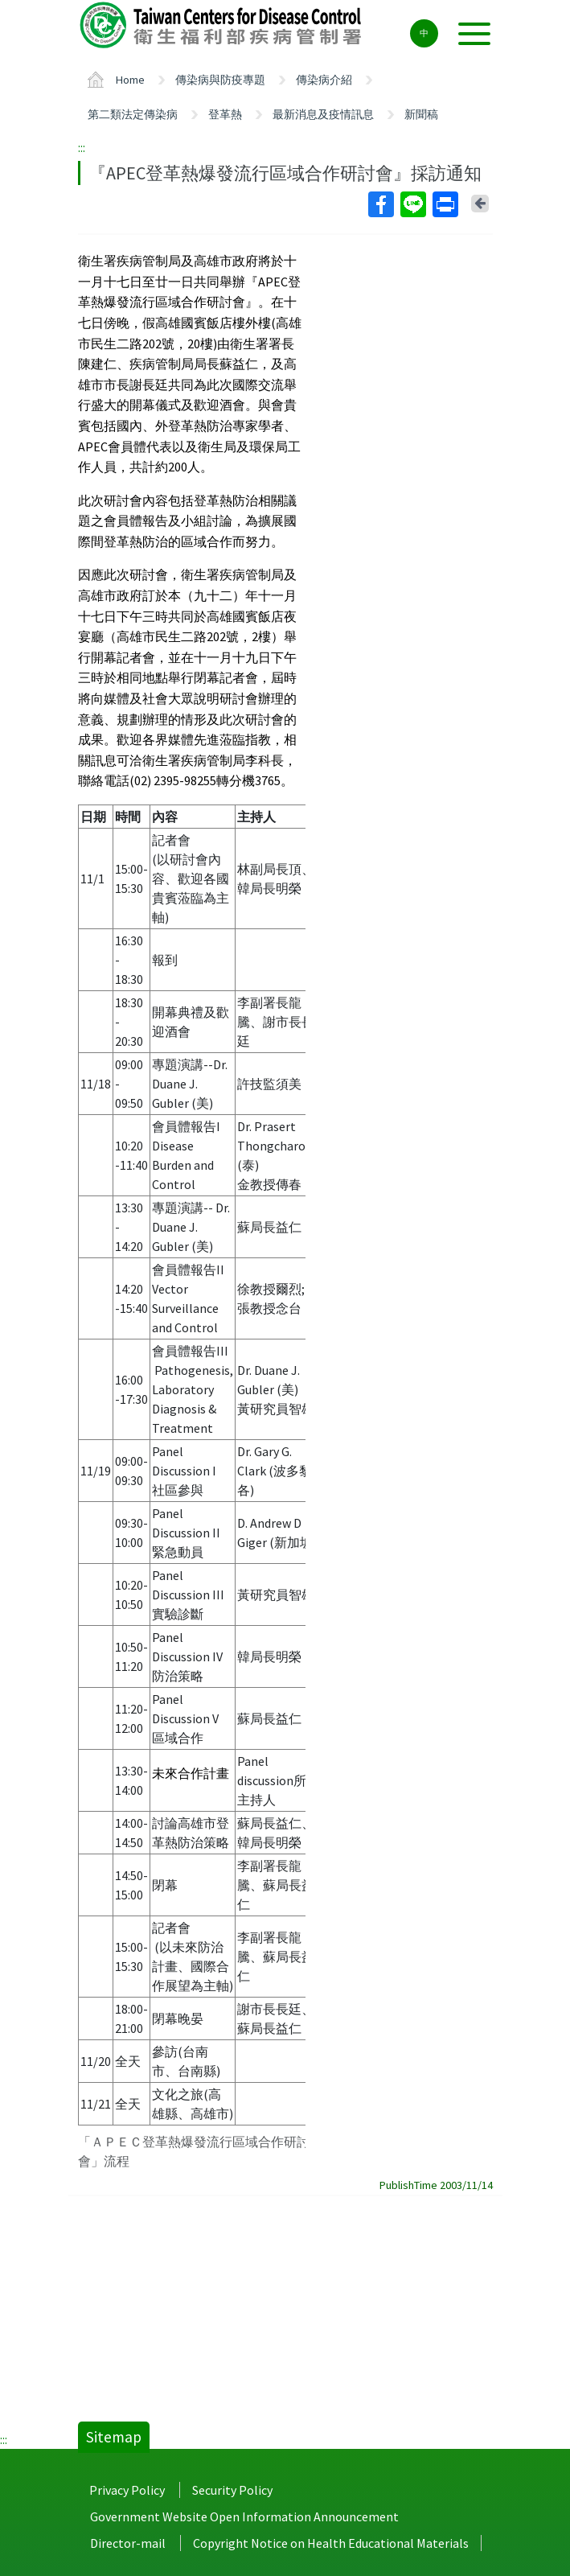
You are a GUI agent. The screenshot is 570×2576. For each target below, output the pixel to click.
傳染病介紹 (324, 79)
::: (81, 147)
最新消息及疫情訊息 (323, 114)
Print (444, 204)
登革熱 (225, 114)
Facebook (380, 204)
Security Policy (232, 2490)
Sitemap (113, 2436)
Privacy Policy (127, 2490)
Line (412, 204)
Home (130, 79)
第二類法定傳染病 (133, 114)
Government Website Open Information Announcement (244, 2516)
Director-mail (128, 2543)
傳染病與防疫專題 (220, 79)
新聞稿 (421, 114)
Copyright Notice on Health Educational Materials (331, 2543)
